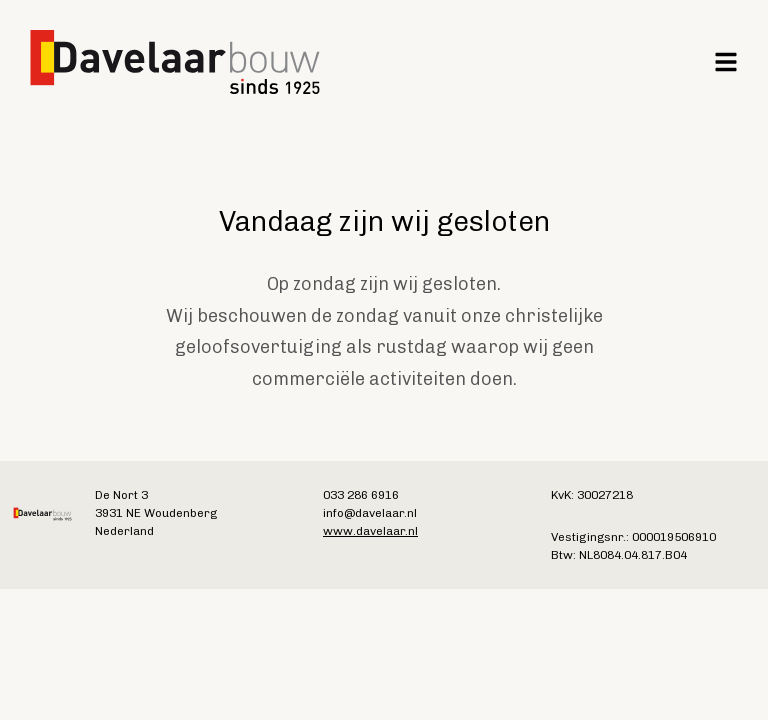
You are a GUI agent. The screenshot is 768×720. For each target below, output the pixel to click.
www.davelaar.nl (370, 531)
